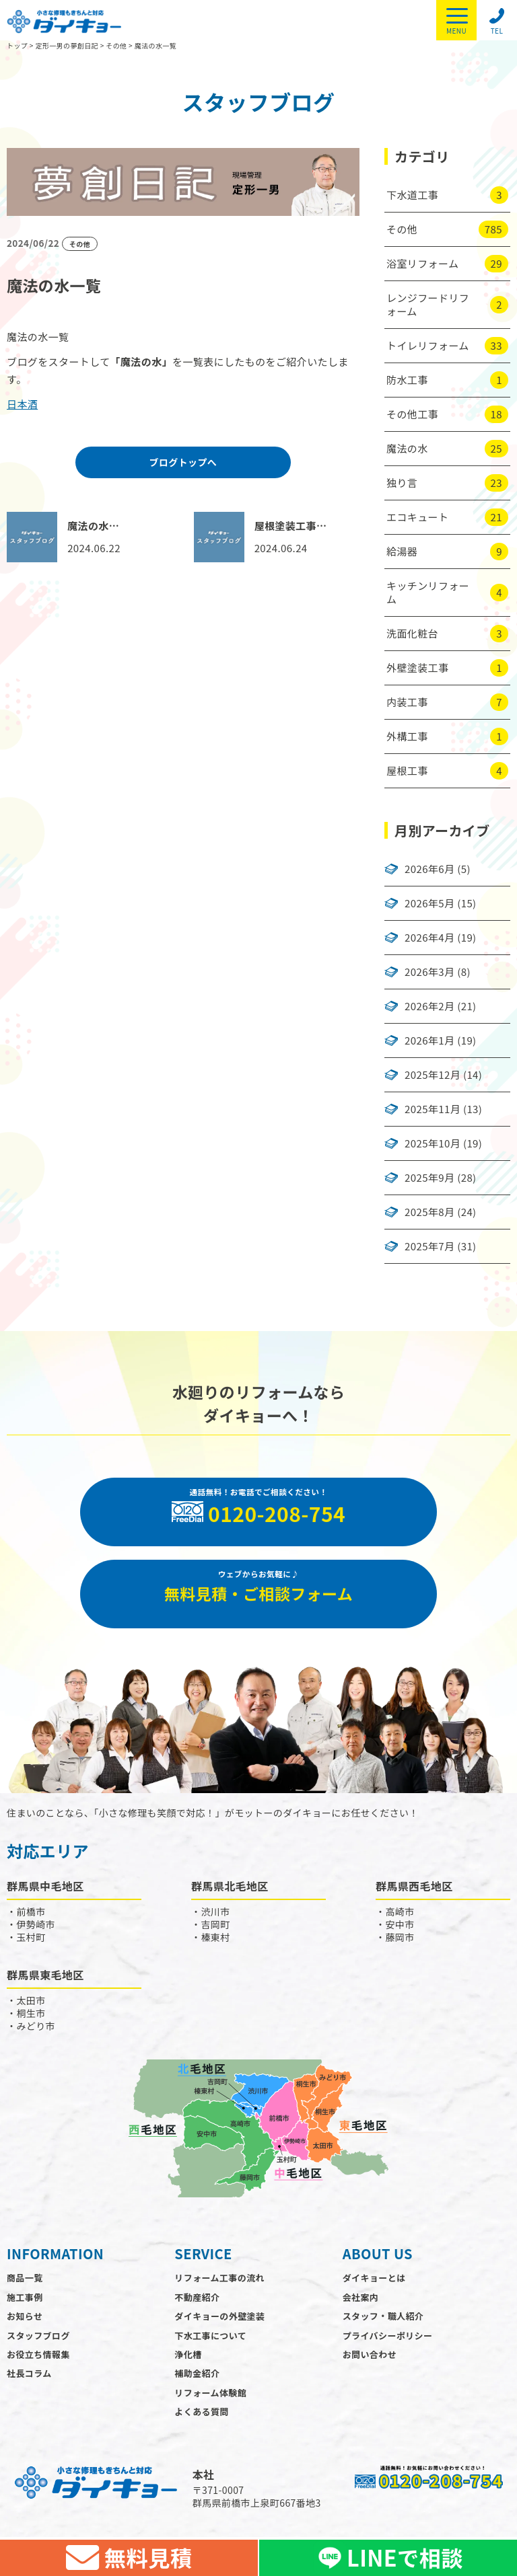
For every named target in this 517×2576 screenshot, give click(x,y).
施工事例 (25, 2300)
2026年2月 (429, 1006)
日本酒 (22, 404)
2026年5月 (429, 903)
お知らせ (24, 2320)
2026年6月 (429, 869)
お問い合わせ (370, 2358)
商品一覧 (25, 2281)
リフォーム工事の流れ (219, 2281)
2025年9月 (429, 1177)
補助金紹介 (196, 2377)
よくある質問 (201, 2415)
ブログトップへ (183, 462)
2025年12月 (432, 1075)
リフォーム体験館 (210, 2396)
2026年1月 (429, 1040)
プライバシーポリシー (388, 2339)
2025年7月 (429, 1246)
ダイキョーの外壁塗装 (219, 2320)
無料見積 (129, 2557)
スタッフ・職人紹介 (383, 2320)
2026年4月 (429, 937)
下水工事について (210, 2339)
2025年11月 (432, 1109)
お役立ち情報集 (38, 2358)
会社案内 (361, 2300)
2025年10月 (432, 1143)
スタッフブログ (38, 2339)
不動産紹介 (196, 2300)
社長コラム (29, 2377)
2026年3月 (429, 972)
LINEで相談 (388, 2558)
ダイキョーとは (374, 2281)
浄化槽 (187, 2358)
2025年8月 (429, 1212)
